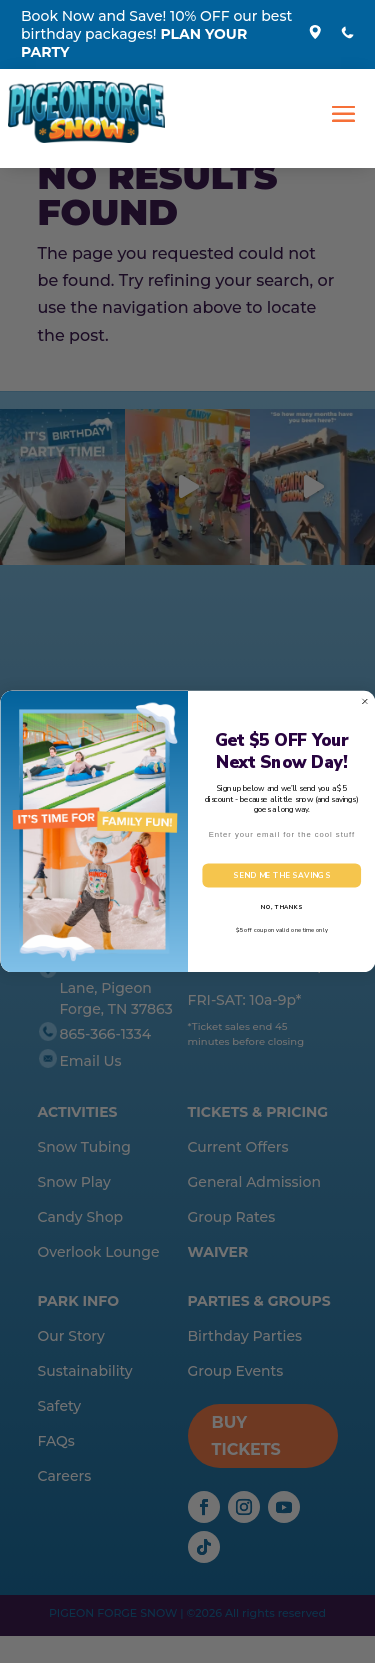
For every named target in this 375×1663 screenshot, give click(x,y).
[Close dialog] (365, 702)
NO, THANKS (281, 907)
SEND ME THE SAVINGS (281, 875)
